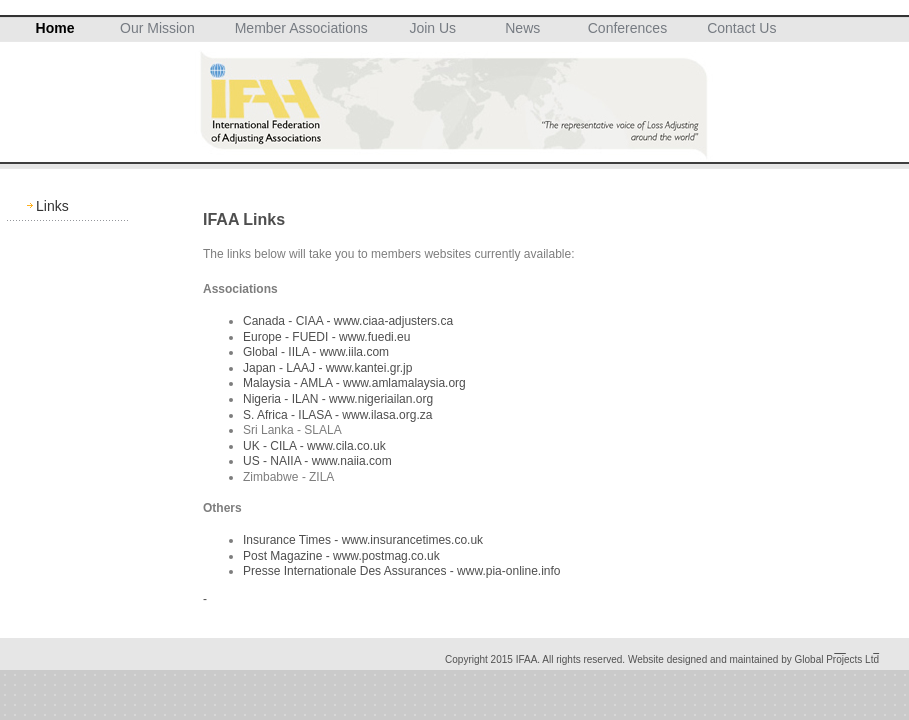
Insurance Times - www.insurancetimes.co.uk (363, 540)
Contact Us (741, 28)
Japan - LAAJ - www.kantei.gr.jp (327, 368)
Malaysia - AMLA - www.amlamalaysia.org (354, 383)
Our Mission (157, 28)
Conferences (627, 28)
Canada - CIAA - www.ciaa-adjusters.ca (348, 321)
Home (55, 28)
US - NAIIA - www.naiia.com (317, 461)
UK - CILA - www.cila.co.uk (314, 446)
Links (52, 206)
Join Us (432, 28)
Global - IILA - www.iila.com (316, 352)
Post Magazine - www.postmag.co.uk (341, 556)
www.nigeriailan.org (381, 399)
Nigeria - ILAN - (286, 399)
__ (840, 648)
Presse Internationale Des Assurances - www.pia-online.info (402, 571)
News (522, 28)
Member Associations (301, 28)
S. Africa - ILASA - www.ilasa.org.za (337, 415)
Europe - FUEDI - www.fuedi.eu (326, 337)
